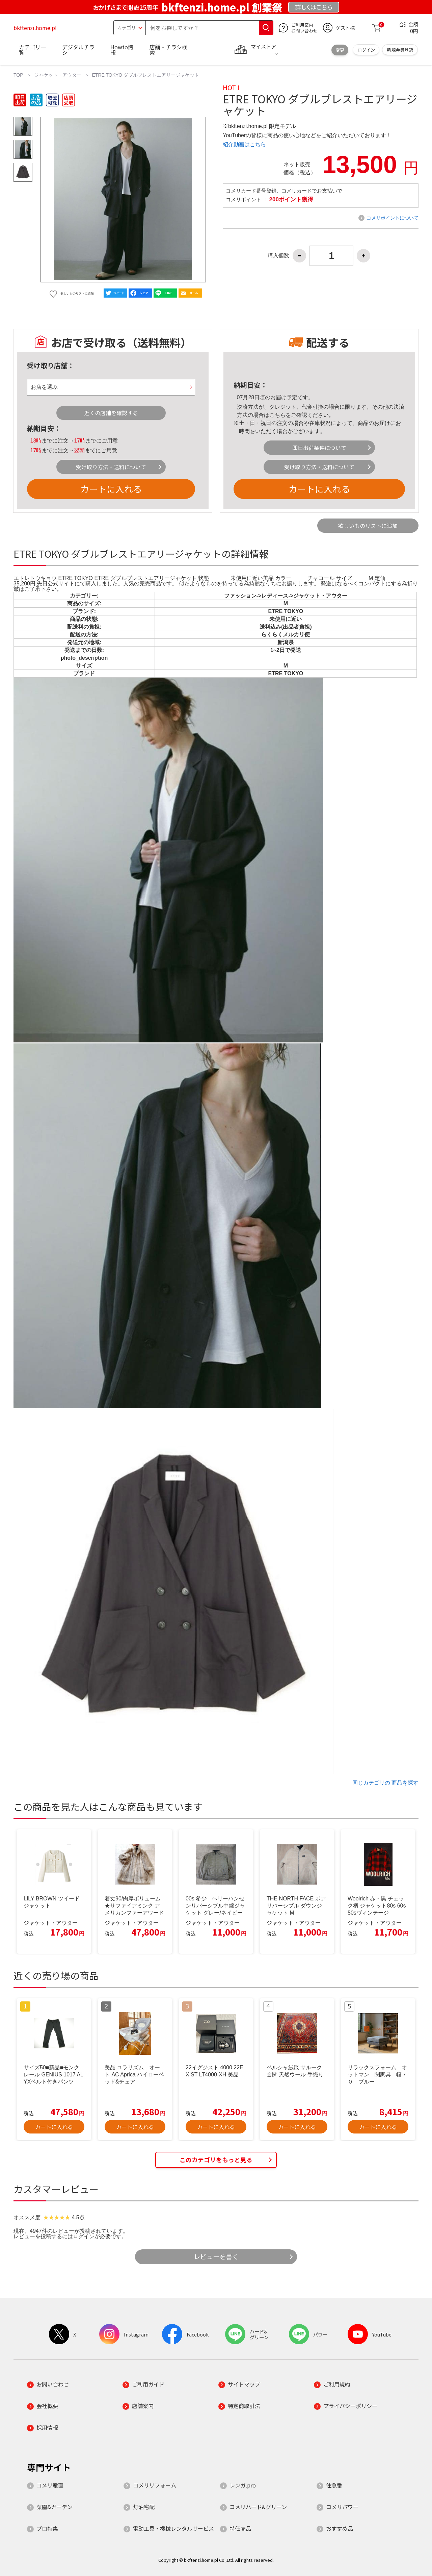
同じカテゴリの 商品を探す (385, 1783)
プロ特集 (47, 2528)
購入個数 (278, 255)
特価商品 (240, 2528)
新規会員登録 (400, 50)
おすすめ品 (339, 2528)
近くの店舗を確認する (111, 413)
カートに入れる (111, 488)
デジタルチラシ (78, 49)
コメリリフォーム (154, 2485)
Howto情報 (121, 49)
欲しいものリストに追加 (368, 526)
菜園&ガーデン (54, 2506)
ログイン (366, 50)
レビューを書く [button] (216, 2256)
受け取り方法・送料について (111, 467)
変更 (339, 50)
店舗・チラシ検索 (168, 49)
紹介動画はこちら (244, 144)
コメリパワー (342, 2506)
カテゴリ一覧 (32, 49)
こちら (277, 415)
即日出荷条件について (319, 448)
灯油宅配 (144, 2506)
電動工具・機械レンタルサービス (173, 2528)
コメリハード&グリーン (258, 2506)
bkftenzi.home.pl (35, 28)
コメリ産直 (49, 2485)
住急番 (334, 2485)
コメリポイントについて (392, 218)
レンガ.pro (243, 2485)
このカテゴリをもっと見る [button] (216, 2159)
